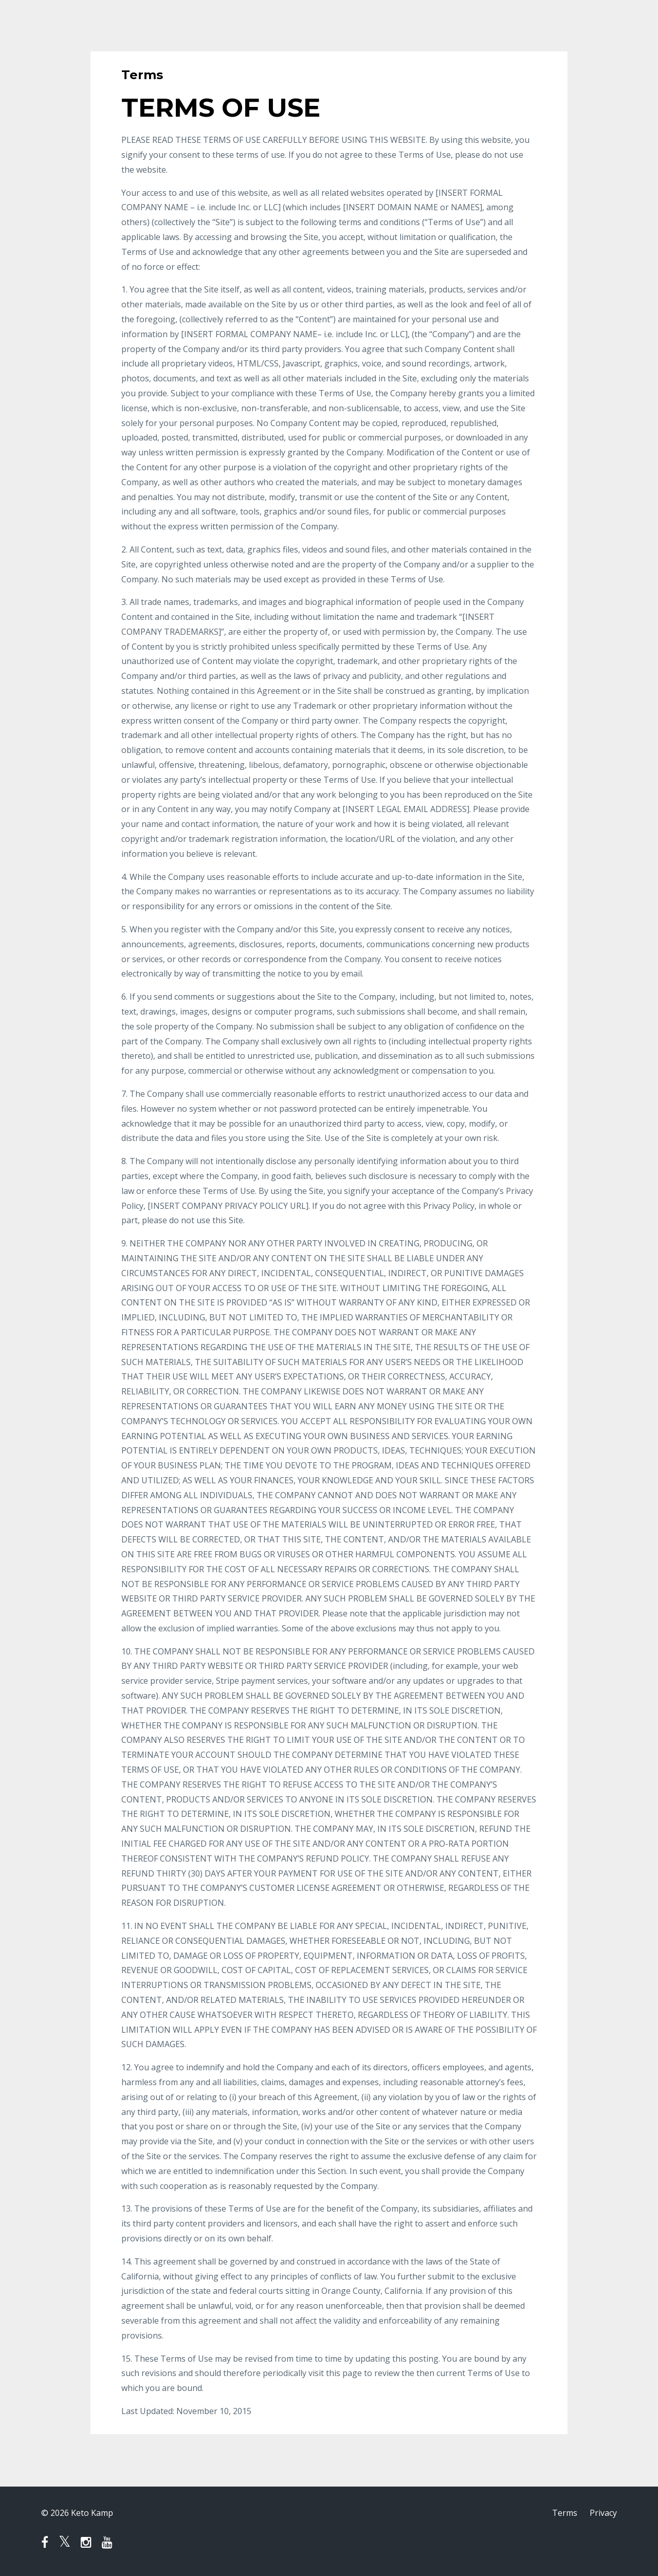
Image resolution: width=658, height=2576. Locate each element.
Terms (564, 2512)
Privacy (603, 2512)
